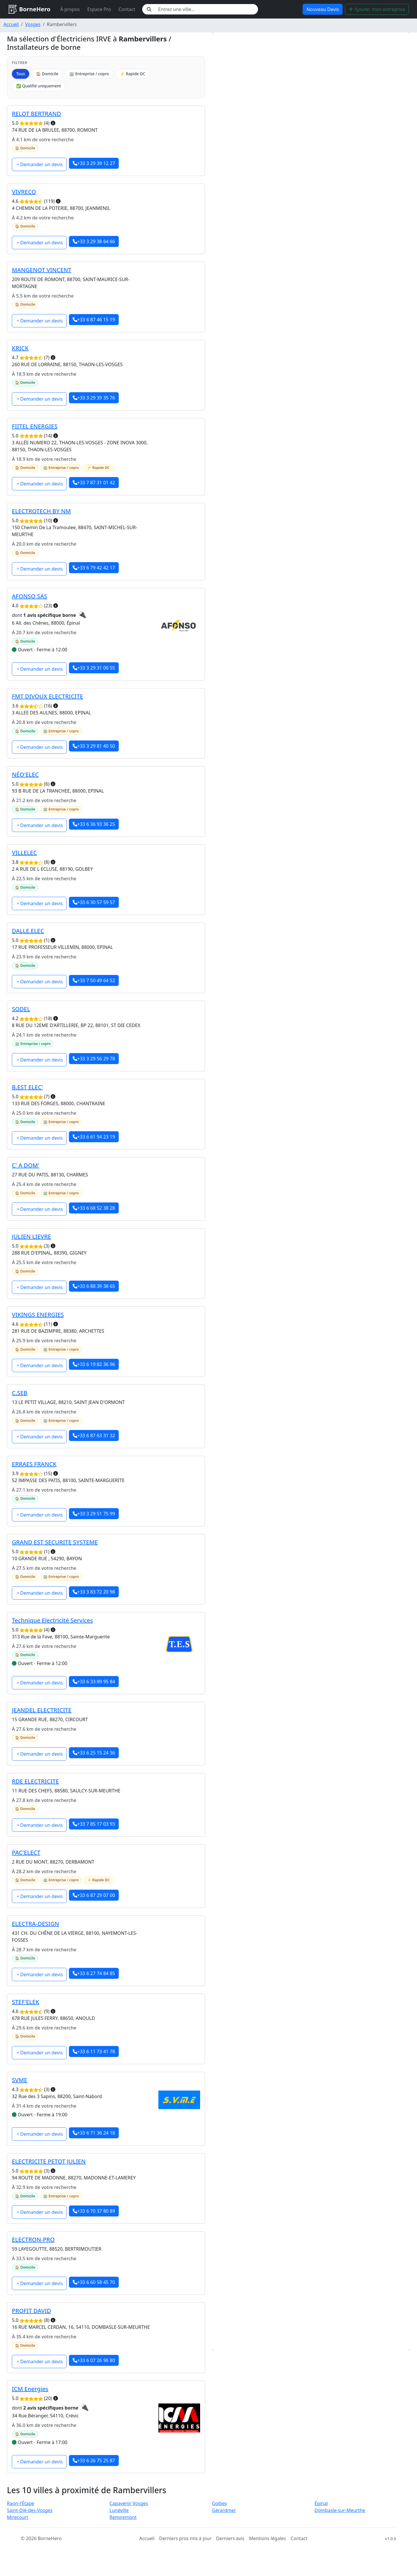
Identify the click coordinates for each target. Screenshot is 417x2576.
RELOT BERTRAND (36, 114)
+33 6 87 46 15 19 (94, 319)
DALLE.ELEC (28, 931)
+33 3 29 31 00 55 (94, 668)
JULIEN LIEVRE (31, 1236)
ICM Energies (30, 2389)
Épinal (321, 2503)
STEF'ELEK (25, 2002)
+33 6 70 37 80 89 (94, 2211)
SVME (19, 2080)
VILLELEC (24, 853)
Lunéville (119, 2510)
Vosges (33, 24)
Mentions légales (267, 2538)
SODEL (21, 1009)
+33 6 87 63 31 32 (94, 1435)
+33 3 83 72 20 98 (94, 1592)
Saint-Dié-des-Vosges (30, 2510)
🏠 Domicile (47, 73)
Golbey (219, 2503)
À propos (70, 9)
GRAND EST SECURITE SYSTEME (55, 1542)
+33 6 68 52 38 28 (94, 1208)
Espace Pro (99, 9)
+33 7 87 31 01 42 (94, 482)
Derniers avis (230, 2538)
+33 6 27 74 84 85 (94, 1973)
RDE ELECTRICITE (35, 1781)
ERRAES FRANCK (34, 1464)
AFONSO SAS (29, 596)
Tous (20, 73)
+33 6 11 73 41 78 (94, 2051)
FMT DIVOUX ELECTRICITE (47, 696)
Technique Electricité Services (52, 1620)
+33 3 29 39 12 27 (94, 163)
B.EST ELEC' (27, 1087)
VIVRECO (24, 192)
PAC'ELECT (26, 1852)
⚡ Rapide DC (132, 73)
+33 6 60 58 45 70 (94, 2282)
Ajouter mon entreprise (377, 9)
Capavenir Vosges (128, 2503)
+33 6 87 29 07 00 (94, 1895)
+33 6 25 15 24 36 (94, 1753)
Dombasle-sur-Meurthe (339, 2510)
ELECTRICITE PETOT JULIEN (49, 2161)
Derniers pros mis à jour (185, 2538)
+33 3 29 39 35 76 (94, 398)
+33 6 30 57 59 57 (94, 902)
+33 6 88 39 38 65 (94, 1286)
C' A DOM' (25, 1165)
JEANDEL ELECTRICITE (42, 1710)
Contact (126, 9)
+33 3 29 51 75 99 (94, 1513)
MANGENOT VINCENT (41, 270)
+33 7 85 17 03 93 (94, 1824)
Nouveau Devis (322, 9)
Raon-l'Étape (20, 2503)
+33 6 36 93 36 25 (94, 824)
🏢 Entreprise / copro (89, 73)
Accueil (11, 24)
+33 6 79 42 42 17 (94, 567)
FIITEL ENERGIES (34, 426)
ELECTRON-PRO (33, 2239)
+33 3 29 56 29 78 (94, 1058)
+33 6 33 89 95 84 (94, 1681)
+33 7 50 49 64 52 (94, 980)
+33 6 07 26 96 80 (94, 2360)
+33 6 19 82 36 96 (94, 1364)
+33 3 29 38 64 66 (94, 241)
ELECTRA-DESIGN (35, 1924)
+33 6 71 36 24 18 (94, 2133)
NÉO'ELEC (25, 774)
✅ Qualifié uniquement (38, 86)
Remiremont (123, 2517)
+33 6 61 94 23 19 (94, 1137)
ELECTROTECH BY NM (41, 511)
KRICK (20, 348)
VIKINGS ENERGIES (38, 1315)
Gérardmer (224, 2510)
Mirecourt (17, 2517)
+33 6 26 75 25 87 (94, 2460)
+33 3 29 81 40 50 (94, 746)
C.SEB (19, 1393)
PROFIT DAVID (31, 2311)
